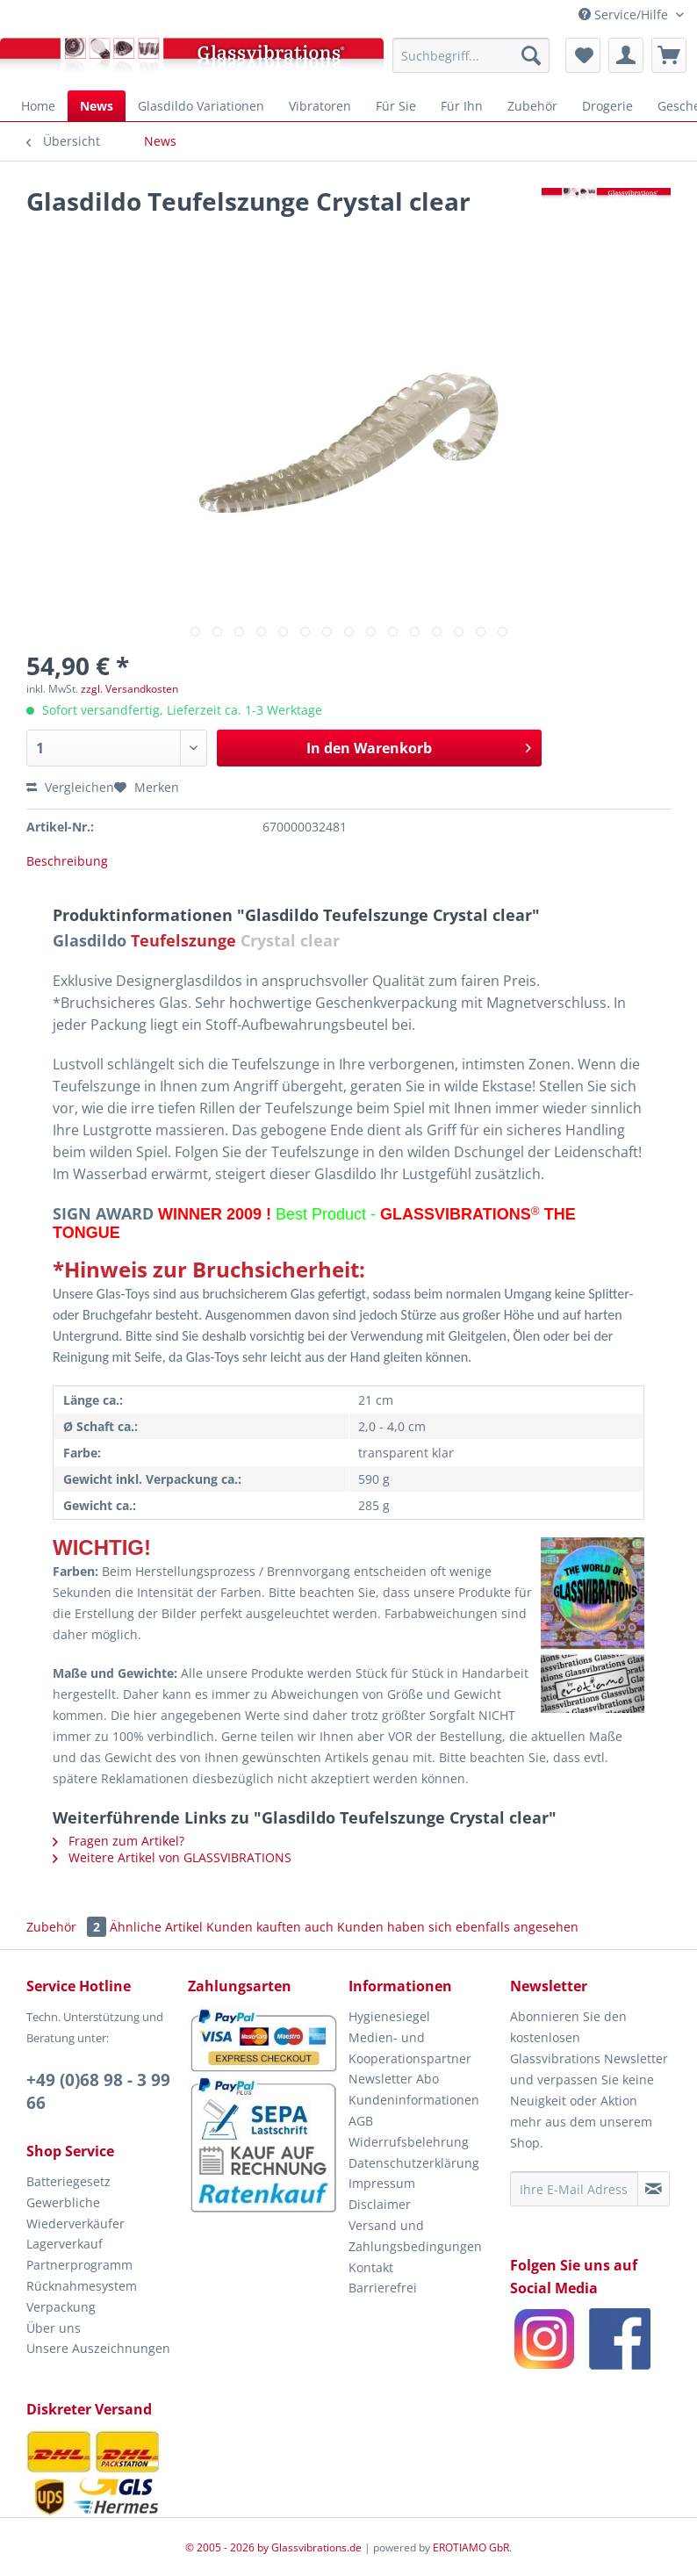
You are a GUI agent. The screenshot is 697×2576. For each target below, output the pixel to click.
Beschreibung (67, 861)
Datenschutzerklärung (413, 2163)
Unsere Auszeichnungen (98, 2348)
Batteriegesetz (68, 2181)
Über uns (53, 2328)
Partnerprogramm (79, 2264)
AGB (360, 2120)
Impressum (381, 2183)
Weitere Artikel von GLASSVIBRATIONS (172, 1857)
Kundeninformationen (413, 2099)
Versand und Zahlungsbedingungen (415, 2236)
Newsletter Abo (393, 2078)
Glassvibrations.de (316, 2547)
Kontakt (370, 2267)
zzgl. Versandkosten (129, 688)
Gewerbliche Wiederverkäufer (75, 2213)
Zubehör (68, 1926)
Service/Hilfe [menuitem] (625, 14)
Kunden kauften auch (270, 1926)
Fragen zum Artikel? (118, 1840)
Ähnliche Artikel (156, 1926)
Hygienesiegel (389, 2016)
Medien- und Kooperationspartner (409, 2048)
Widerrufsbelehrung (408, 2141)
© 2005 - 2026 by (228, 2547)
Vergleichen (70, 787)
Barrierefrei (382, 2287)
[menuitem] (471, 55)
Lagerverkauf (64, 2243)
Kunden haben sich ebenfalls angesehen (457, 1926)
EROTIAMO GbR (471, 2547)
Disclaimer (379, 2204)
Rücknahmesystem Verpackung (81, 2296)
